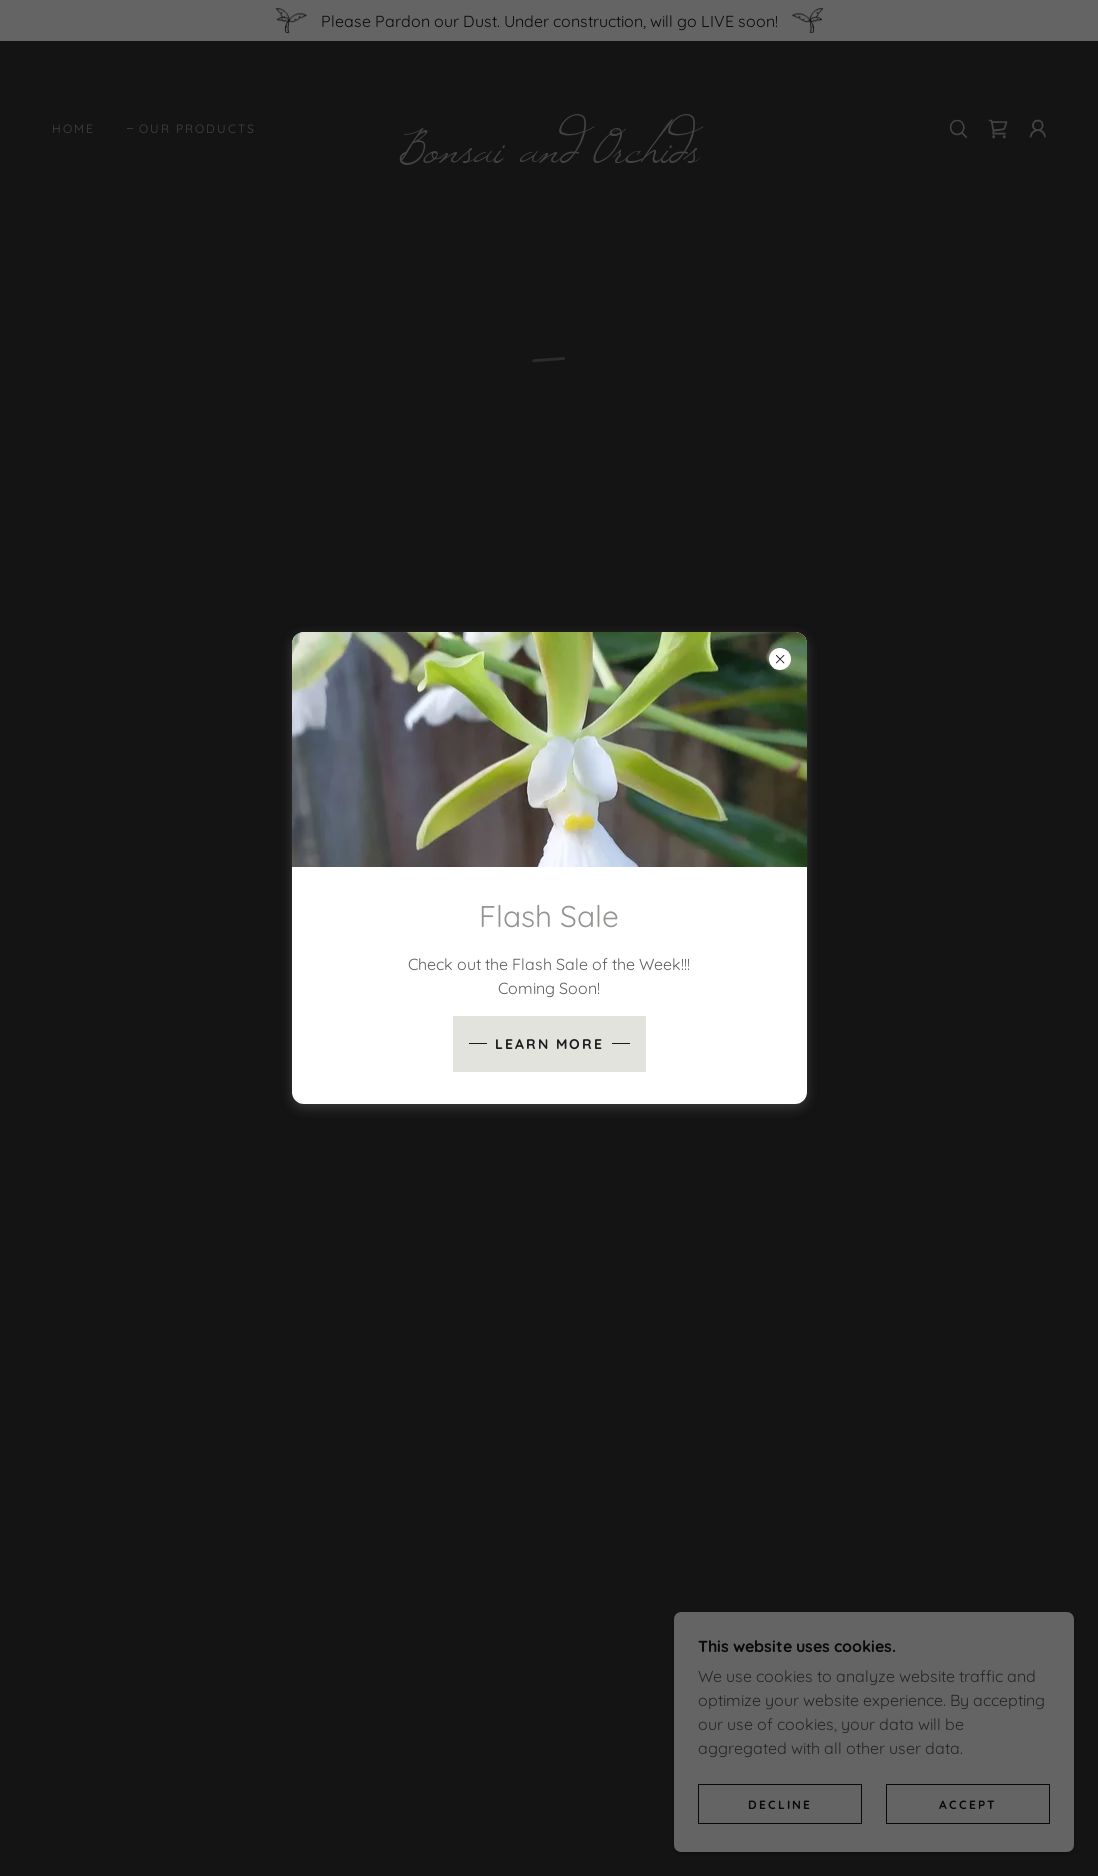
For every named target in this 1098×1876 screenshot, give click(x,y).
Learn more (549, 1044)
